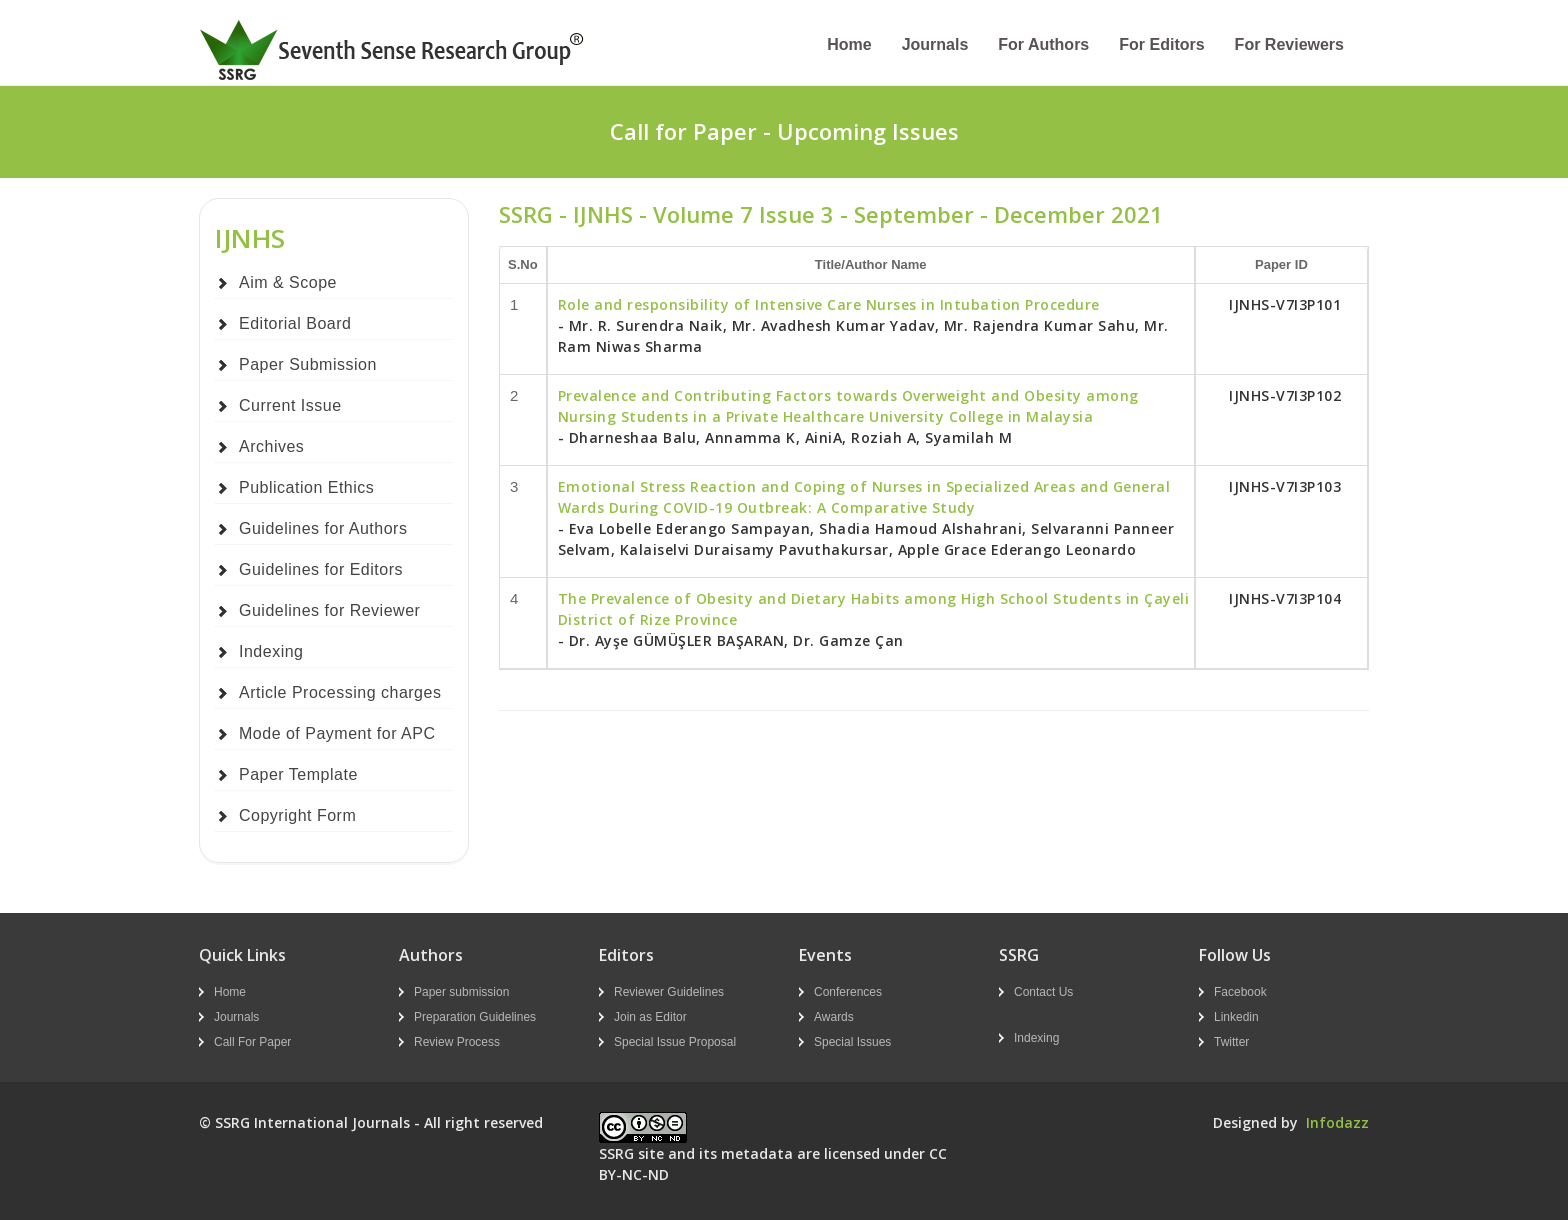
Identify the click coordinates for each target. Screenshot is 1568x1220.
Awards (834, 1017)
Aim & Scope (288, 282)
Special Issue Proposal (675, 1042)
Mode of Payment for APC (337, 733)
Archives (271, 446)
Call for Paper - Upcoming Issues (784, 131)
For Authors (1043, 44)
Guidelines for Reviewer (329, 610)
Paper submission (461, 992)
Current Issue (290, 405)
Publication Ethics (306, 487)
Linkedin (1236, 1017)
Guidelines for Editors (321, 569)
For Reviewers (1289, 44)
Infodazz (1337, 1122)
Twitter (1231, 1042)
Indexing (271, 651)
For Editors (1161, 44)
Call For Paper (252, 1042)
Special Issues (852, 1042)
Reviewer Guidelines (669, 992)
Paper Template (298, 774)
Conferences (848, 992)
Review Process (457, 1042)
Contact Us (1043, 992)
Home (849, 44)
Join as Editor (650, 1017)
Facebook (1240, 992)
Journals (935, 44)
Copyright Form (297, 815)
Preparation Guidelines (475, 1017)
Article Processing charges (340, 692)
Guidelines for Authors (323, 528)
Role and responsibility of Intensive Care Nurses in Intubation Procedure (829, 304)
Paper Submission (308, 364)
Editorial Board (295, 323)
